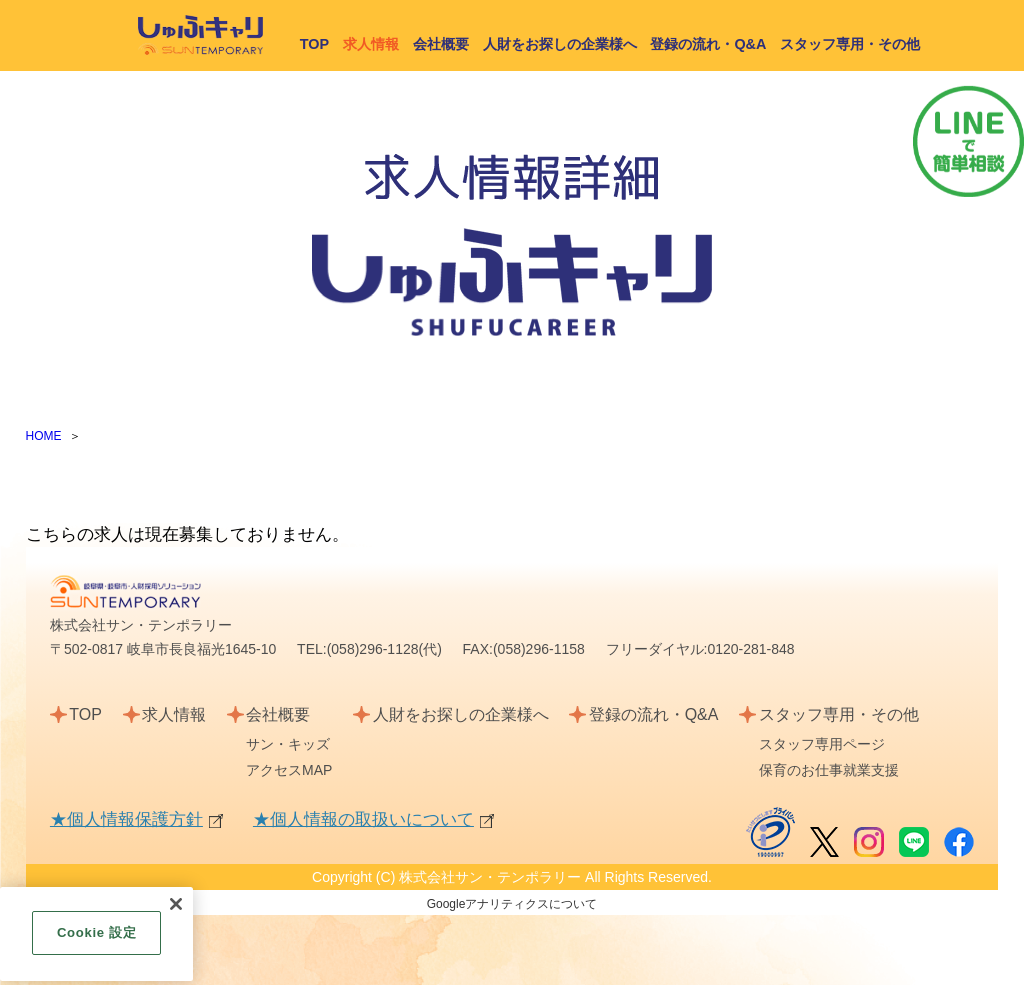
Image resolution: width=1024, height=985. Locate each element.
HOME (44, 436)
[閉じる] (176, 914)
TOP (314, 44)
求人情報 (174, 714)
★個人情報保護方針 (126, 819)
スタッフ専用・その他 (850, 44)
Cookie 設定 (96, 942)
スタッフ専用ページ (822, 744)
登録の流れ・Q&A (708, 44)
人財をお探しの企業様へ (560, 44)
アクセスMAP (289, 770)
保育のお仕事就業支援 (829, 770)
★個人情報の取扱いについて (363, 819)
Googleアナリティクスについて (512, 904)
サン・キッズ (288, 744)
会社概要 (441, 44)
